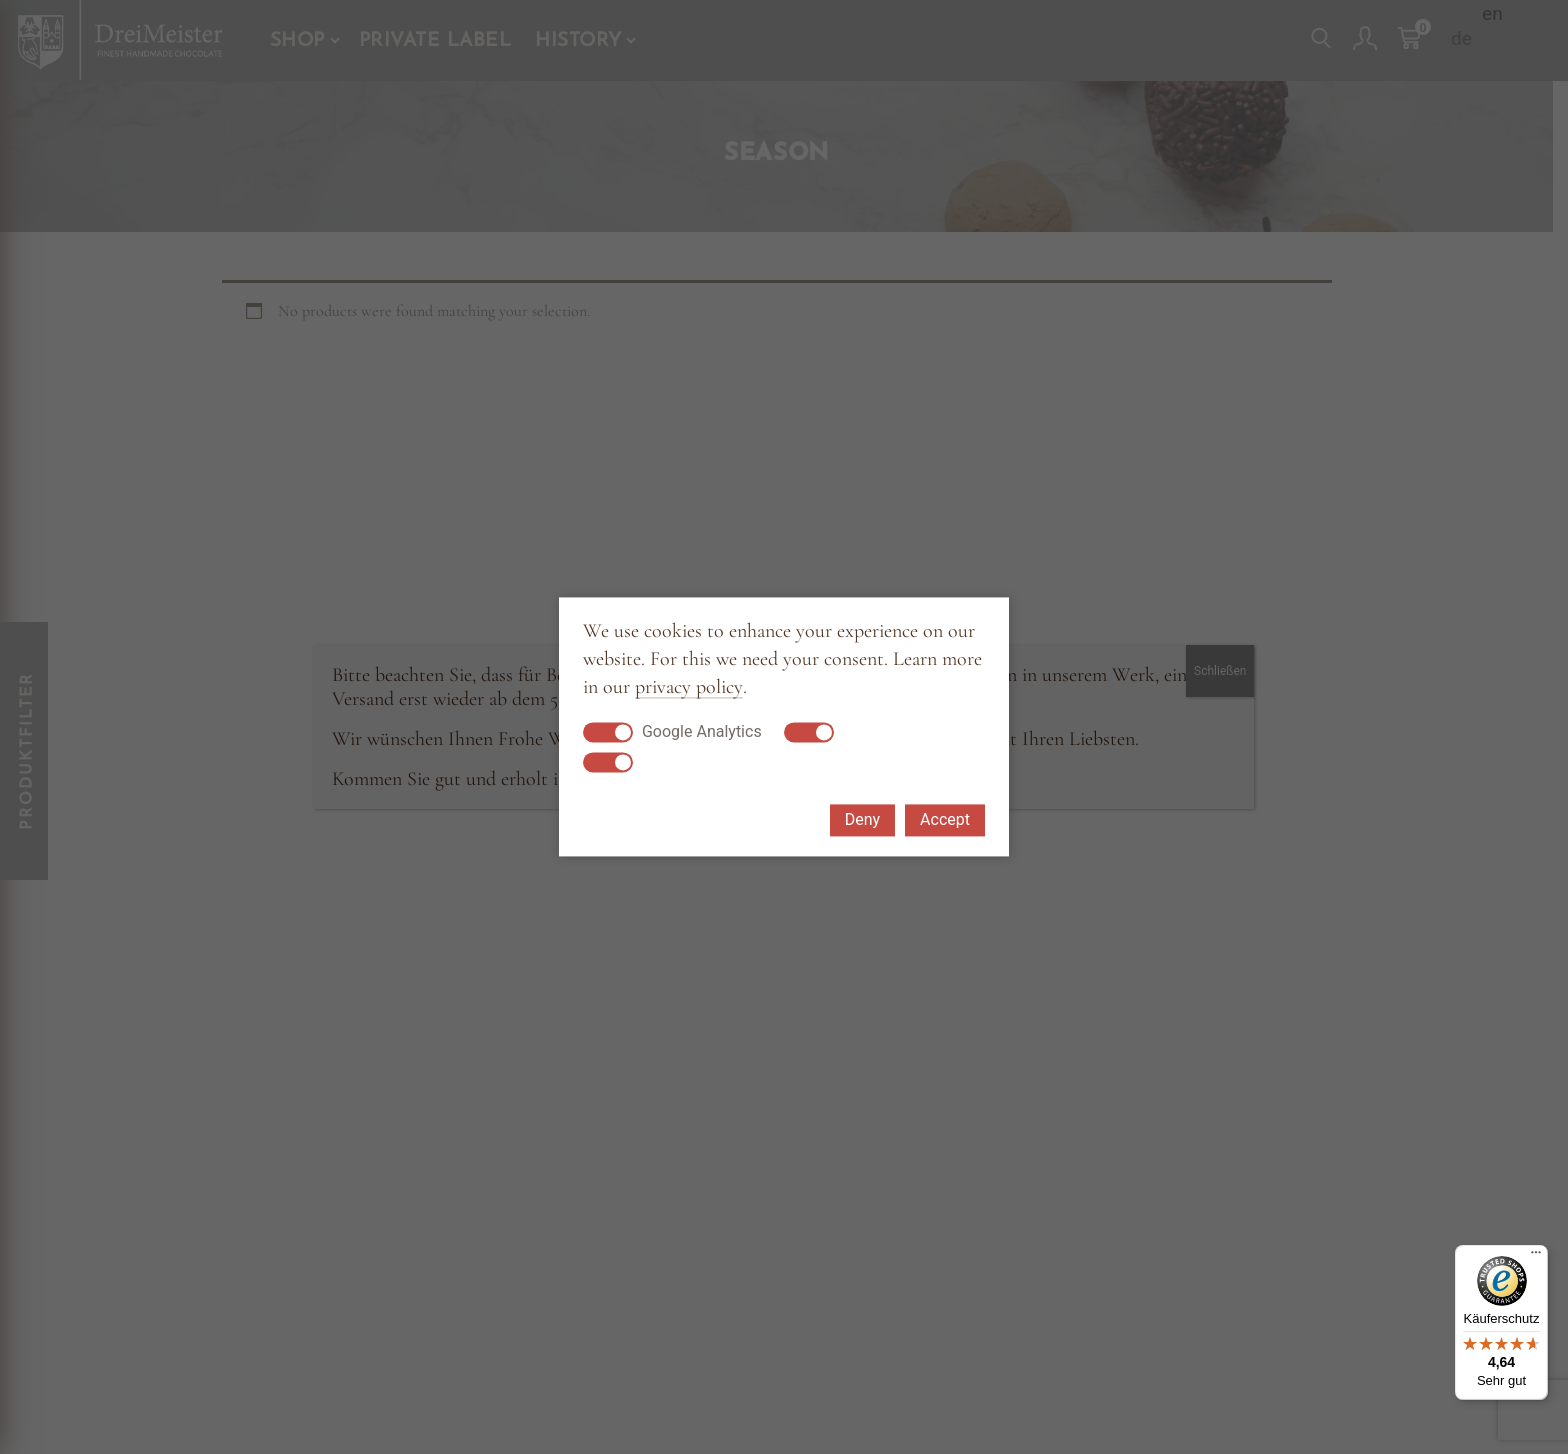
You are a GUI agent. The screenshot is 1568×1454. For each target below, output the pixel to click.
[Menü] (1536, 1257)
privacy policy (689, 687)
